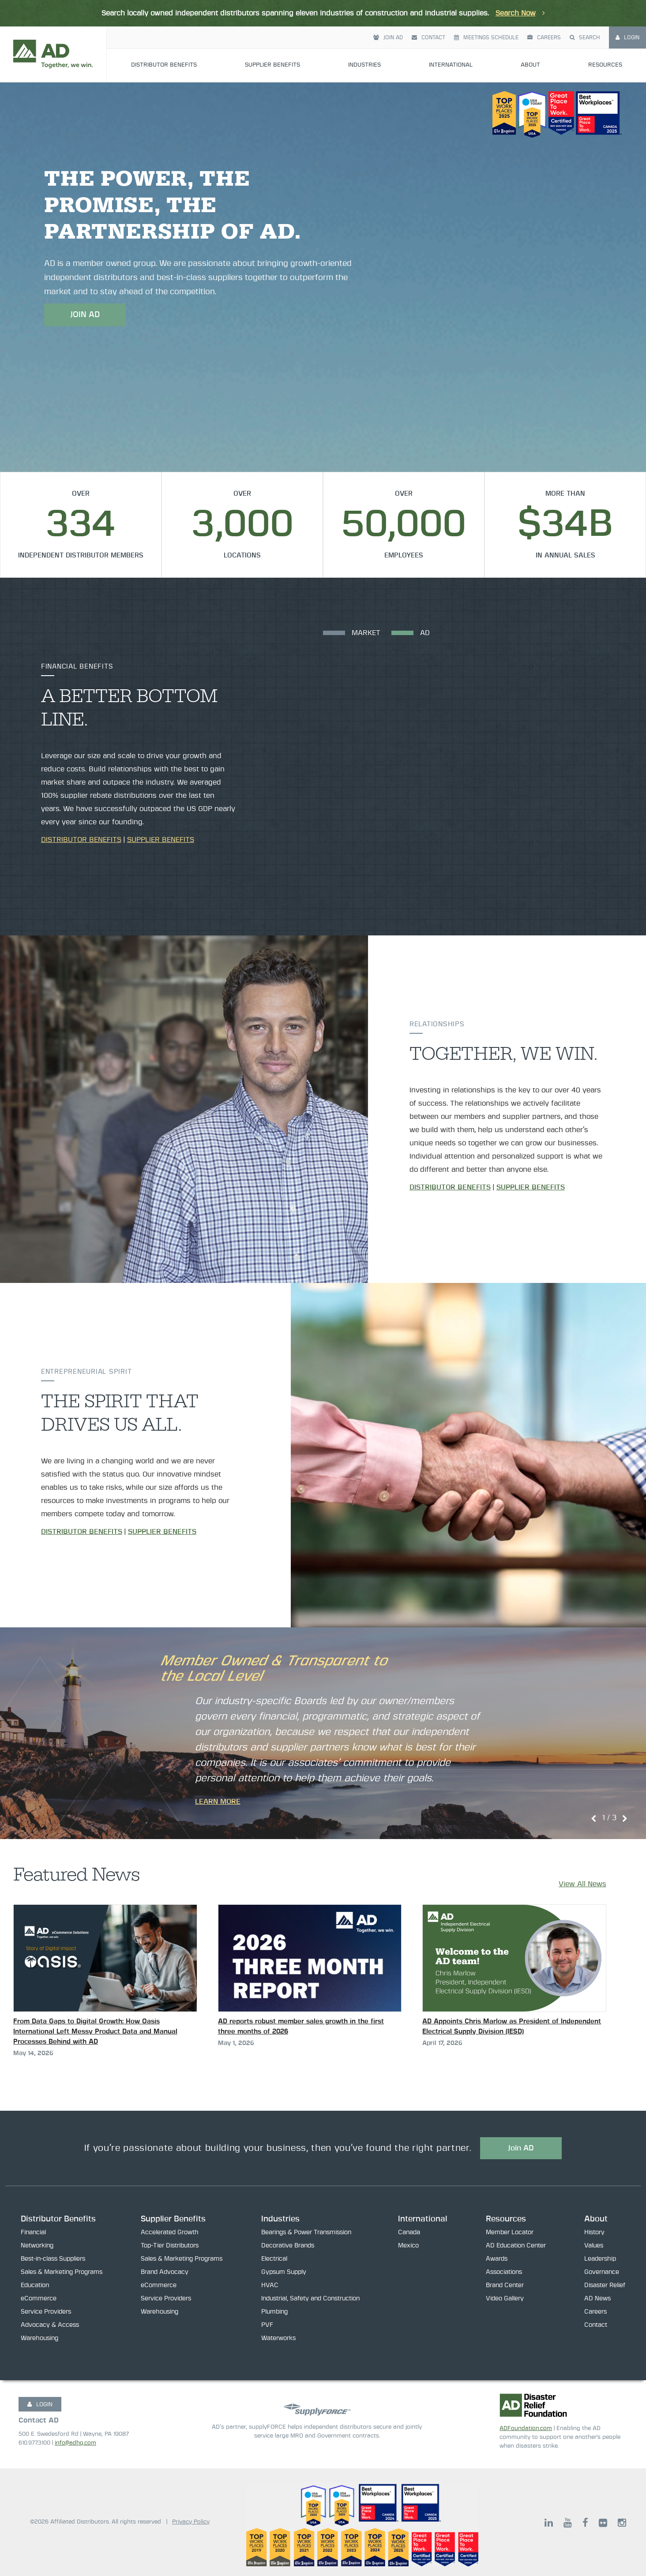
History (594, 2232)
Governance (601, 2272)
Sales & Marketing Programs (61, 2272)
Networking (37, 2246)
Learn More (217, 1801)
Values (593, 2246)
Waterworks (278, 2338)
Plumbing (274, 2312)
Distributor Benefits (164, 39)
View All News (582, 1884)
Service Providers (46, 2312)
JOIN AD (85, 315)
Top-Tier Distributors (170, 2246)
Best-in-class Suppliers (53, 2259)
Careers (544, 11)
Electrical (274, 2259)
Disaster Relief (604, 2285)
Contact (428, 11)
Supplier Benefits (272, 39)
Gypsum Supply (283, 2272)
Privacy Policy (191, 2522)
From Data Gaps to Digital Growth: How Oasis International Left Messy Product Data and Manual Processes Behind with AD (95, 2031)
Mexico (408, 2246)
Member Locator (509, 2232)
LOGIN (40, 2404)
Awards (496, 2259)
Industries (364, 39)
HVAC (269, 2285)
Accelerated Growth (170, 2232)
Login (627, 11)
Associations (504, 2272)
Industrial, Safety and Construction (310, 2299)
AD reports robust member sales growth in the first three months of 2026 (301, 2026)
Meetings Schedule (486, 11)
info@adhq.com (75, 2443)
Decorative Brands (287, 2246)
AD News (597, 2299)
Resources (605, 39)
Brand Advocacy (164, 2272)
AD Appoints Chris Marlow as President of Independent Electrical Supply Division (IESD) (511, 2026)
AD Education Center (516, 2246)
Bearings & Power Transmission (306, 2232)
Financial (33, 2232)
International (451, 39)
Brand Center (505, 2285)
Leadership (600, 2259)
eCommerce (38, 2299)
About (530, 39)
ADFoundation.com (526, 2428)
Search (585, 11)
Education (35, 2285)
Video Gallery (505, 2299)
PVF (267, 2325)
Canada (409, 2232)
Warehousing (39, 2338)
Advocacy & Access (50, 2325)
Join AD (388, 11)
